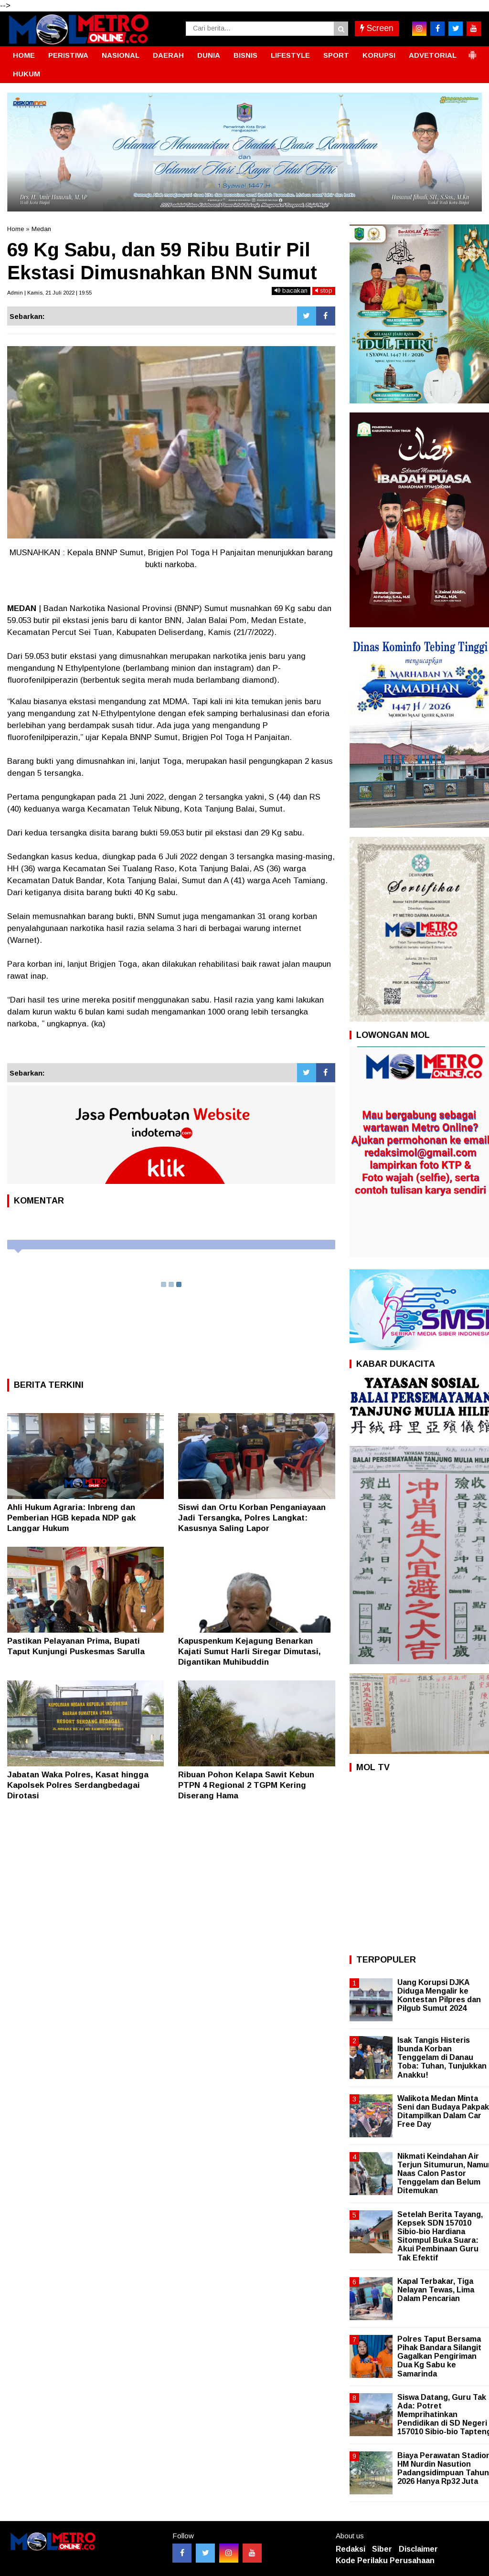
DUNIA (208, 55)
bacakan (291, 290)
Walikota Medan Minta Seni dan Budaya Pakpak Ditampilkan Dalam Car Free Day (443, 2111)
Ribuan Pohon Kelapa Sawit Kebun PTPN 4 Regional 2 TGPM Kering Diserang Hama (246, 1785)
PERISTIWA (68, 55)
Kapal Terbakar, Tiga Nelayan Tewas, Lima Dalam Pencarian (435, 2289)
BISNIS (245, 55)
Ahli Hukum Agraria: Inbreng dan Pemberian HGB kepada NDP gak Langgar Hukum (71, 1518)
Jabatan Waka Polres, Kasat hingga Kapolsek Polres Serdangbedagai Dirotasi (78, 1785)
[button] (472, 51)
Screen (376, 28)
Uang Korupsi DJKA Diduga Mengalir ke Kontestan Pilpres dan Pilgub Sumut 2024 (439, 1995)
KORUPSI (378, 55)
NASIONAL (120, 55)
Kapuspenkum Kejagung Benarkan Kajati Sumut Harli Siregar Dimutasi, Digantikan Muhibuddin (249, 1651)
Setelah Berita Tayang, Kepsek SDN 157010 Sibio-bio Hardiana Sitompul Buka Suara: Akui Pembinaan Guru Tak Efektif (440, 2236)
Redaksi (350, 2549)
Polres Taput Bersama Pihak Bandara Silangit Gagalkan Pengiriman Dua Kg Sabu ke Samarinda (439, 2356)
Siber (382, 2549)
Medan (41, 228)
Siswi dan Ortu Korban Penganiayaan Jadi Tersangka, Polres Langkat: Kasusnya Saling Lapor (252, 1518)
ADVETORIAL (433, 55)
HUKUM (26, 74)
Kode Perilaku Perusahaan (385, 2560)
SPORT (336, 55)
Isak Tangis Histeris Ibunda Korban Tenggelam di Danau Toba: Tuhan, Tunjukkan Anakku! (442, 2057)
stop (323, 290)
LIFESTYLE (290, 55)
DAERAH (168, 55)
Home (15, 228)
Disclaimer (418, 2549)
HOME (24, 55)
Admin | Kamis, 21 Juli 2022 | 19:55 (49, 293)
